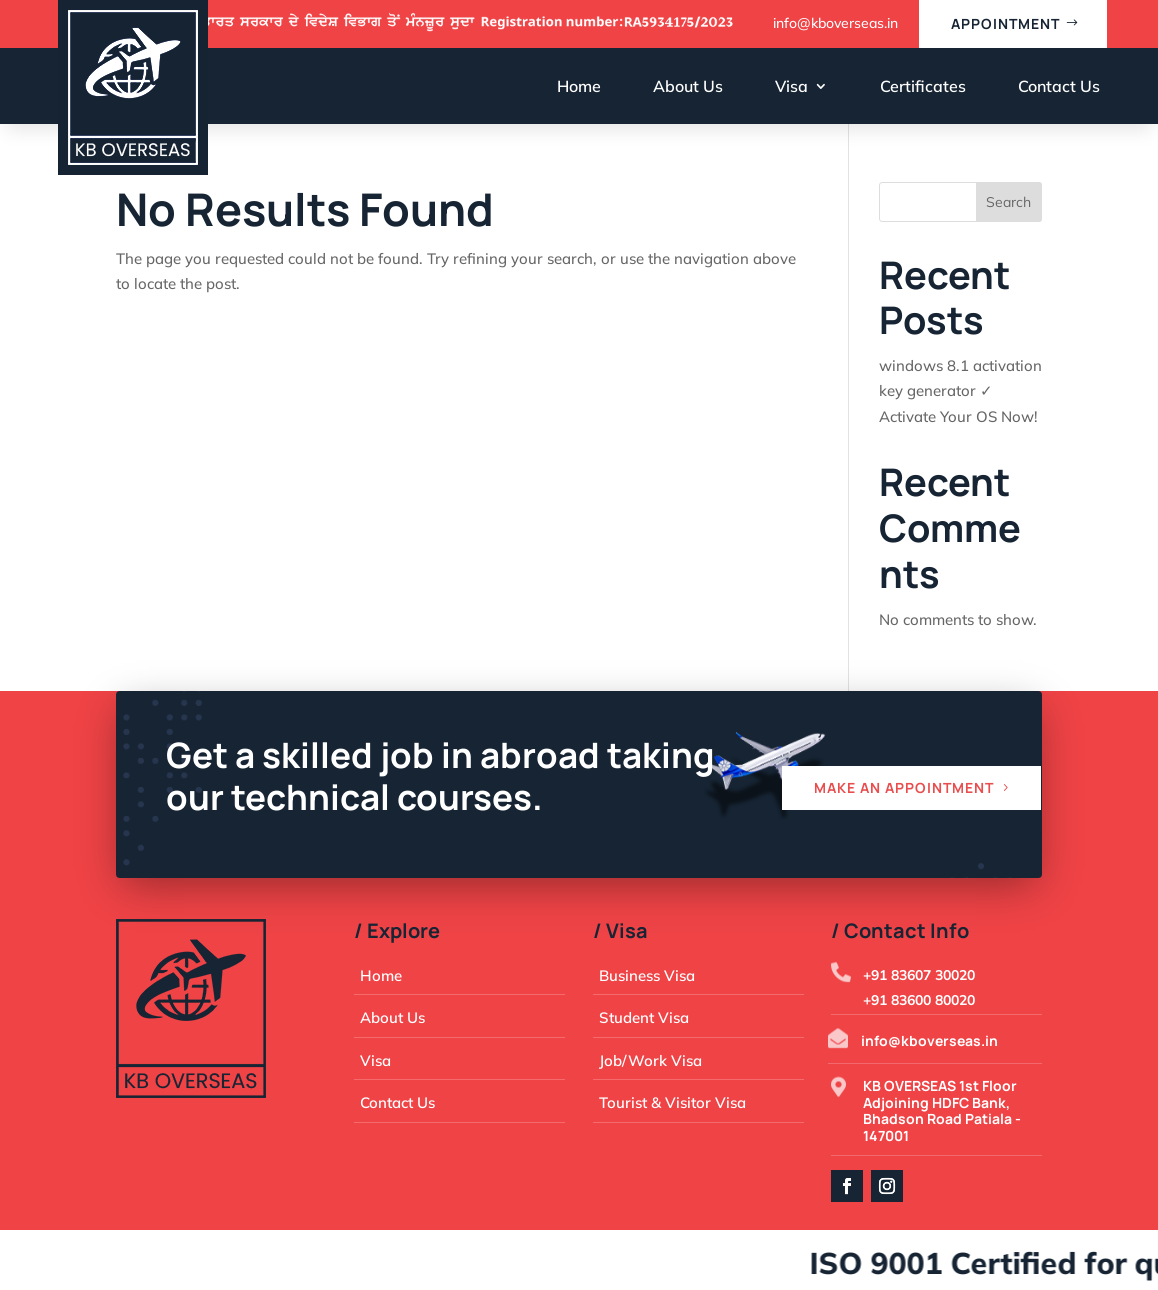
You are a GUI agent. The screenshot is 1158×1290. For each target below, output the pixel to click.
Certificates (923, 86)
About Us (688, 86)
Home (579, 86)
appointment (1005, 23)
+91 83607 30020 (919, 975)
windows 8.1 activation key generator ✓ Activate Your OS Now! (960, 391)
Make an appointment (904, 787)
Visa (791, 86)
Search (1008, 202)
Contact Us (1059, 86)
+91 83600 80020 (919, 1000)
